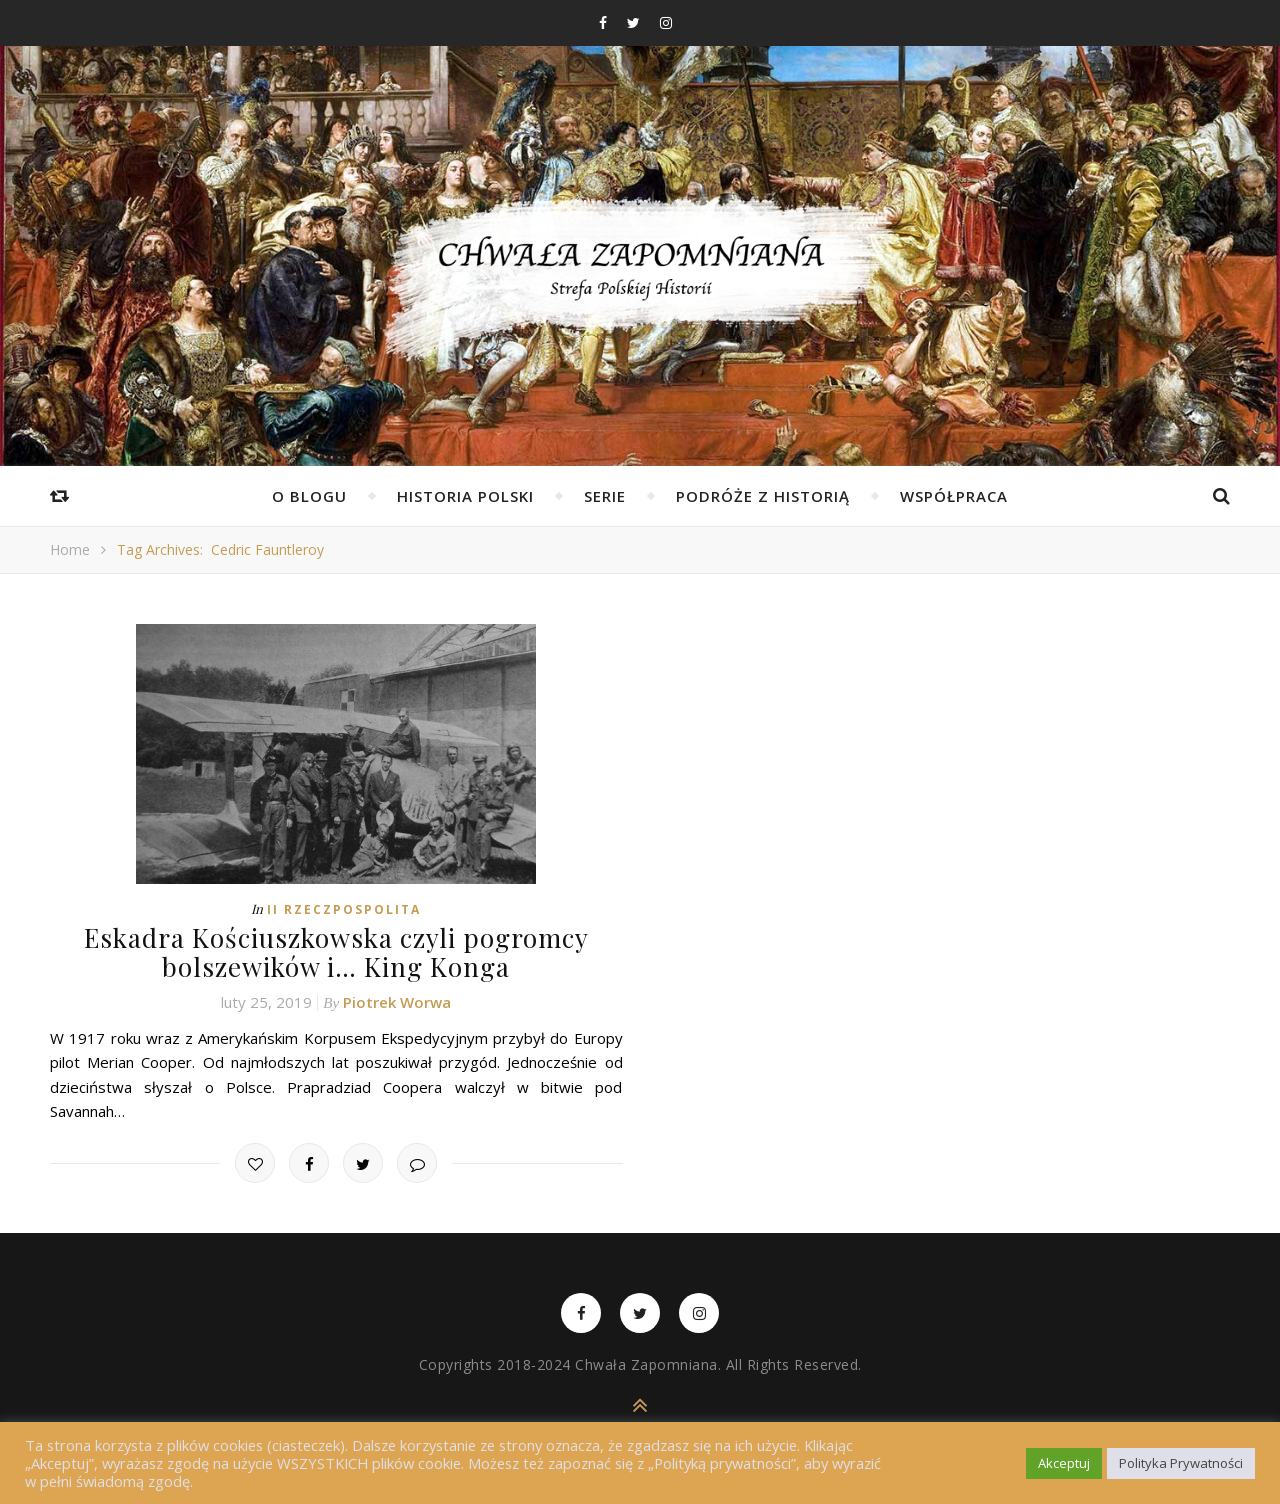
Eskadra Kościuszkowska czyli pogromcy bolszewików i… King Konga (336, 952)
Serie (605, 496)
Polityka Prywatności (1181, 1463)
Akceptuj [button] (1064, 1463)
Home (70, 549)
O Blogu (309, 496)
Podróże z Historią (763, 496)
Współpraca (954, 496)
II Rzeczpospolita (344, 909)
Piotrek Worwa (397, 1002)
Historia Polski (465, 496)
